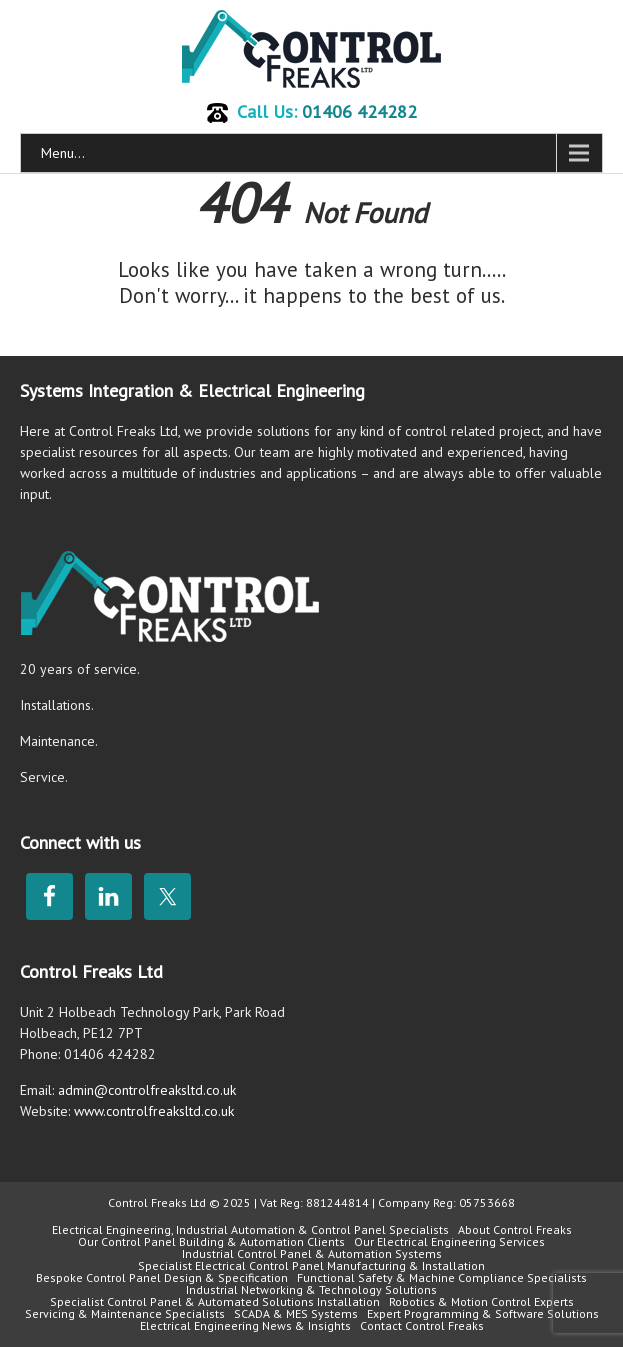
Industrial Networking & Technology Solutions (311, 1289)
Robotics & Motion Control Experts (481, 1301)
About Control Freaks (515, 1229)
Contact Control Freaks (422, 1325)
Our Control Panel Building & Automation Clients (211, 1241)
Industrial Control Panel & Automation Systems (312, 1253)
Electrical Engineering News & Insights (245, 1325)
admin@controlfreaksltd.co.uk (147, 1090)
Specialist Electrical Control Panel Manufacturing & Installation (311, 1265)
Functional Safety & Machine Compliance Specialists (442, 1277)
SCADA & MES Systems (296, 1313)
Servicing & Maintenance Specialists (125, 1313)
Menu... (63, 153)
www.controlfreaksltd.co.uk (154, 1111)
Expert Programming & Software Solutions (483, 1313)
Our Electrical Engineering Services (449, 1241)
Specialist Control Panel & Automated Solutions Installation (215, 1301)
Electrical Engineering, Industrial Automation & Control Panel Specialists (250, 1229)
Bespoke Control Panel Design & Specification (162, 1277)
